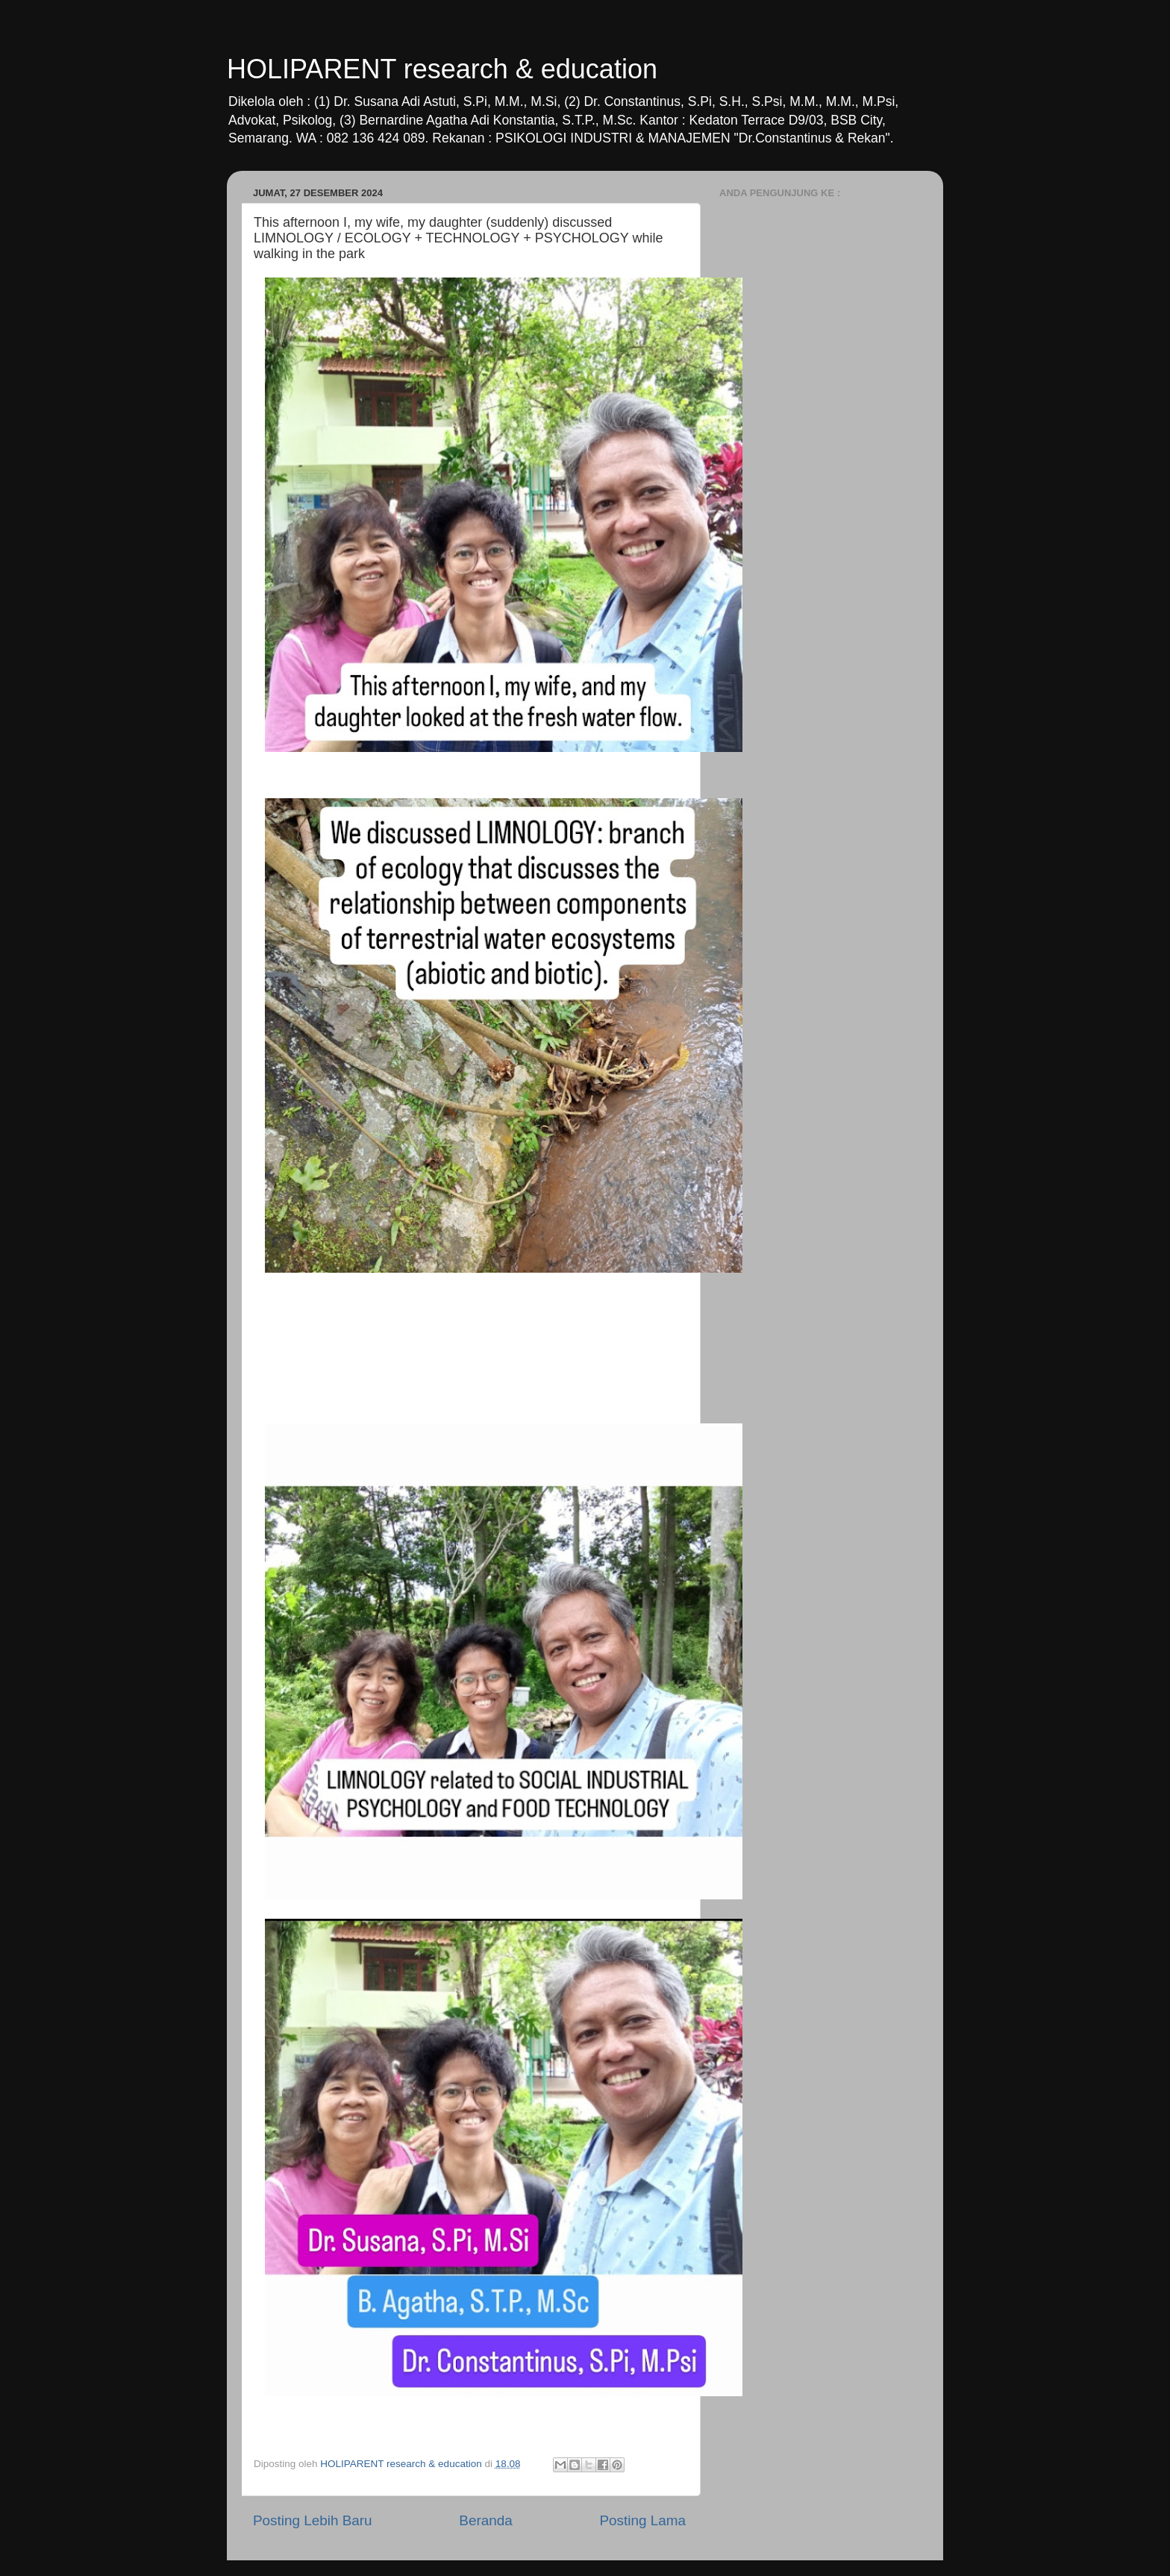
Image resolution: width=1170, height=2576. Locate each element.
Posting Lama (642, 2520)
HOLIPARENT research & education (442, 69)
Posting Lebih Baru (312, 2520)
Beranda (485, 2520)
